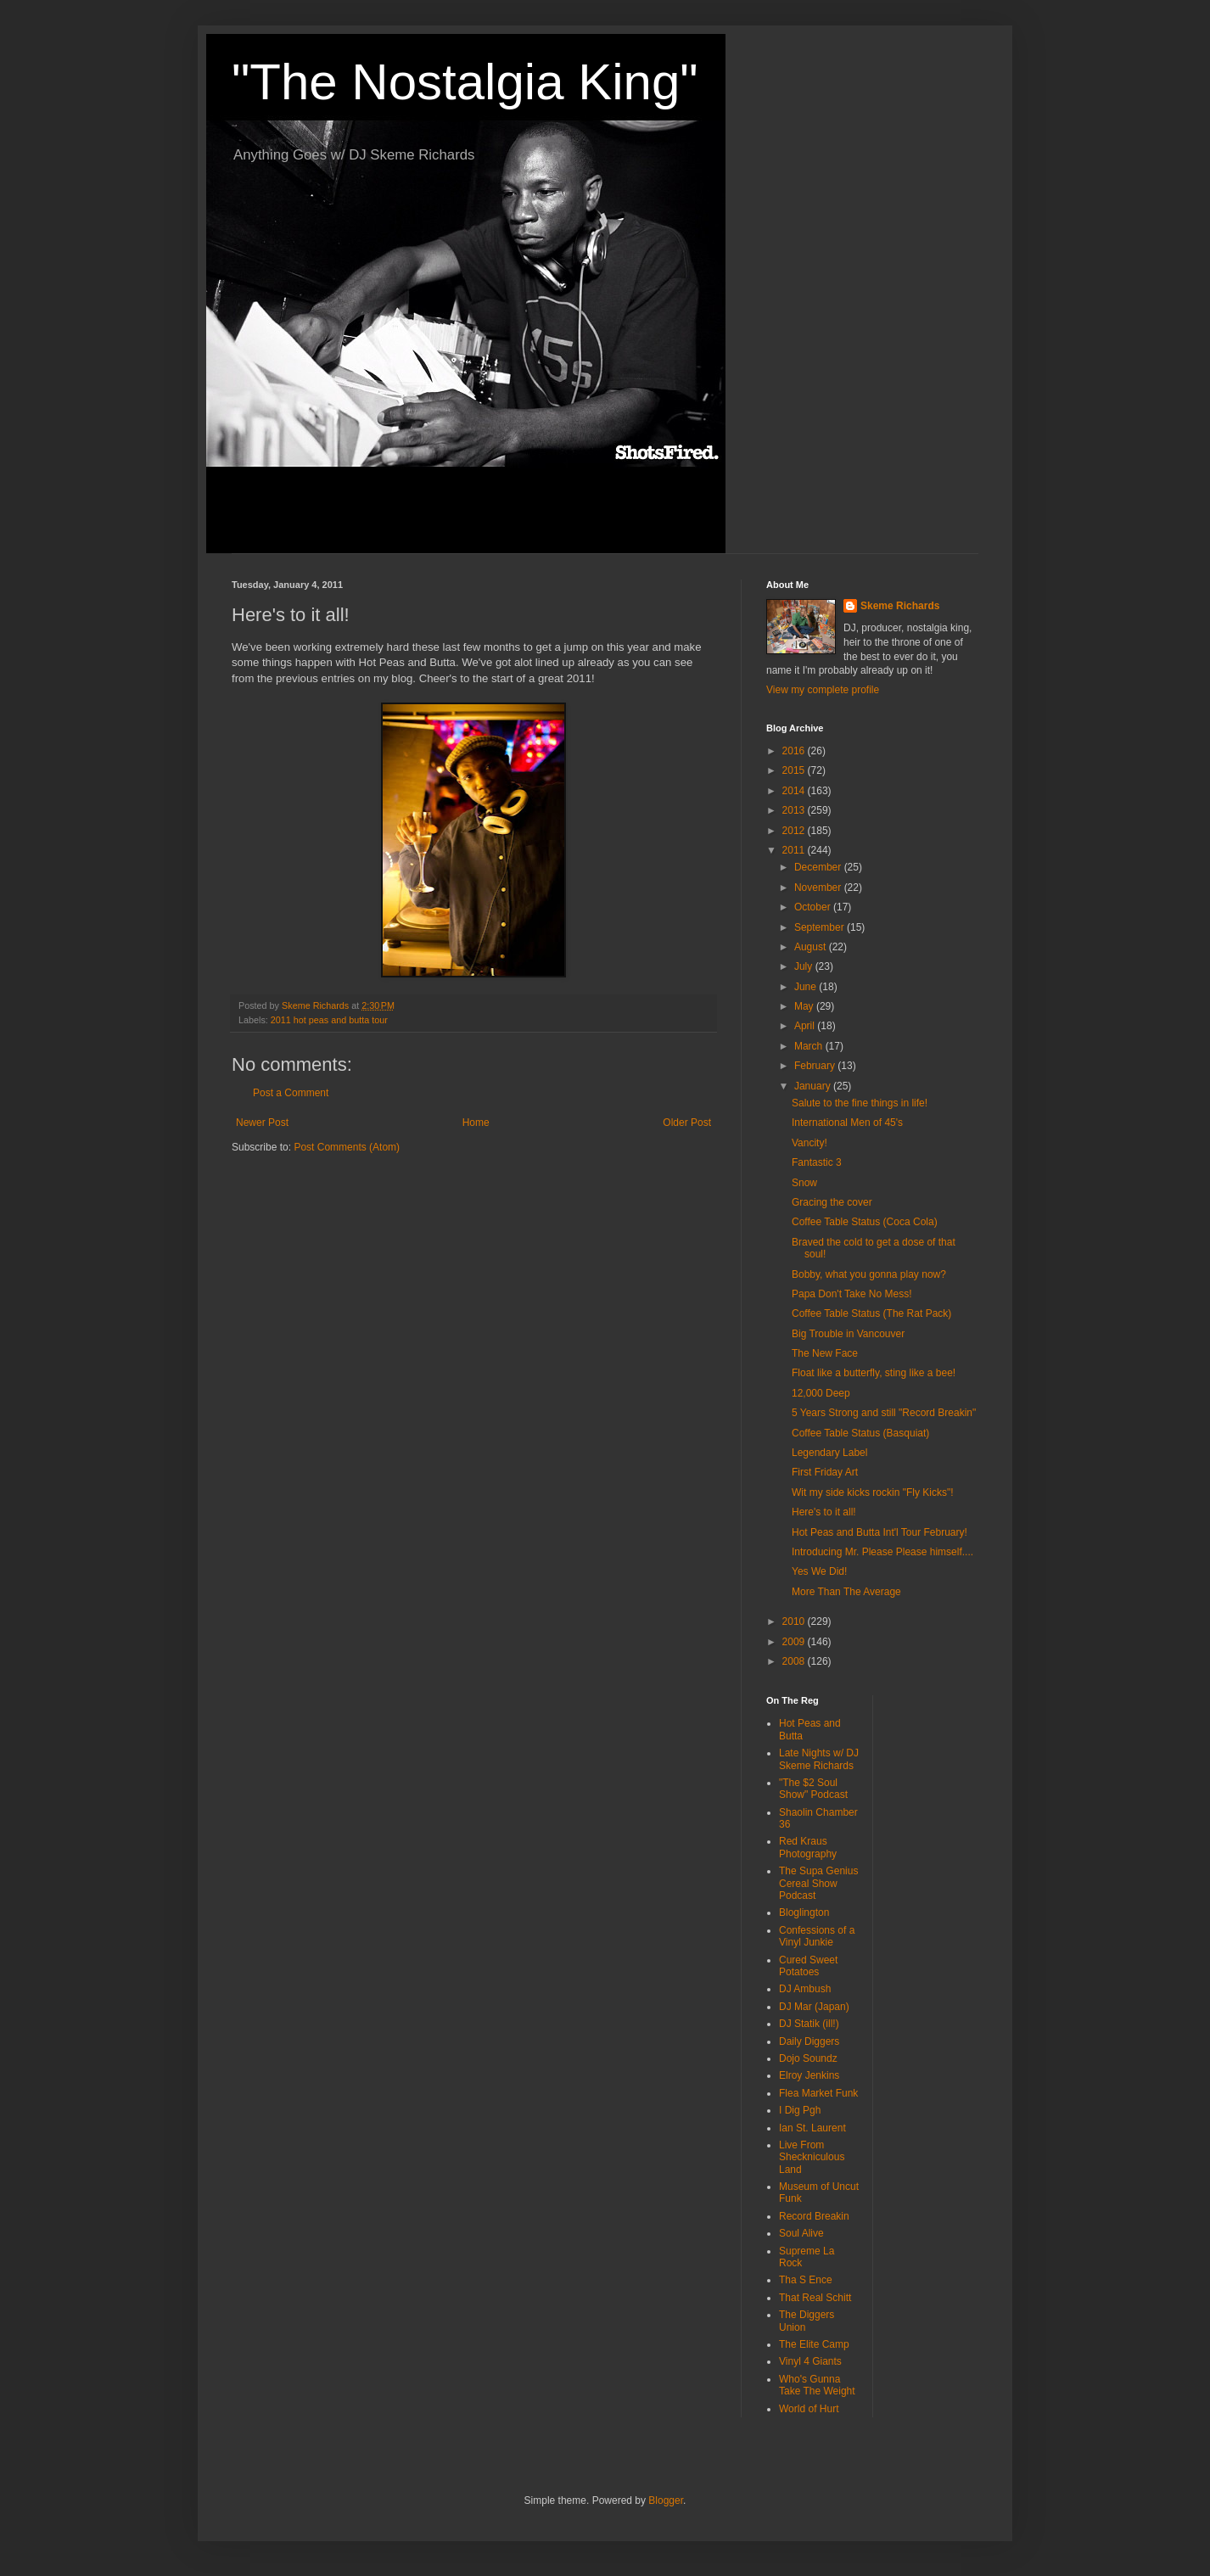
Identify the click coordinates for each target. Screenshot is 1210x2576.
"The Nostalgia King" (465, 81)
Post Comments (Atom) (347, 1147)
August (811, 947)
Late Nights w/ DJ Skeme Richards (819, 1759)
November (819, 887)
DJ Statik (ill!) (809, 2024)
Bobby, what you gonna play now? (869, 1274)
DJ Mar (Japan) (814, 2007)
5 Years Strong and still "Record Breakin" (884, 1413)
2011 (795, 850)
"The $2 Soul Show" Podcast (813, 1788)
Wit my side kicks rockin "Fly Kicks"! (873, 1492)
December (819, 867)
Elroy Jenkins (809, 2075)
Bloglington (804, 1912)
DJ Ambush (805, 1989)
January (813, 1086)
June (806, 987)
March (810, 1046)
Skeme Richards (899, 606)
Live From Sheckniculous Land (811, 2157)
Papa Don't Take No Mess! (851, 1294)
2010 (795, 1621)
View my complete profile (822, 690)
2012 (795, 831)
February (815, 1066)
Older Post (687, 1122)
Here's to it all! (824, 1512)
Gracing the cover (832, 1202)
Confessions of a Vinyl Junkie (816, 1936)
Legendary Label (829, 1453)
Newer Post (262, 1122)
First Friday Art (825, 1472)
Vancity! (809, 1143)
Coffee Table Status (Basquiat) (860, 1433)
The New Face (825, 1353)
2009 (795, 1642)
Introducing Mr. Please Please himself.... (882, 1552)
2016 (795, 751)
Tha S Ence (805, 2280)
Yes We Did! (819, 1571)
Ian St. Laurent (812, 2128)
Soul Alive (801, 2233)
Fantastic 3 (817, 1162)
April (805, 1026)
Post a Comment (290, 1093)
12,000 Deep (821, 1393)
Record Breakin (814, 2216)
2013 (795, 810)
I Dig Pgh (800, 2110)
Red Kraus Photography (808, 1847)
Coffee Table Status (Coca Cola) (865, 1222)
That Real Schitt (815, 2298)
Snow (804, 1183)
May (805, 1006)
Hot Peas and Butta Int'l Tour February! (879, 1532)
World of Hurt (808, 2409)
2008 (795, 1661)
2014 (795, 791)
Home (476, 1122)
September (820, 927)
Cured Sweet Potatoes (808, 1966)
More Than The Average (846, 1592)
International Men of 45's (847, 1122)
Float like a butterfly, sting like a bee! (873, 1373)
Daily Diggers (809, 2041)
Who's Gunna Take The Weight (817, 2385)
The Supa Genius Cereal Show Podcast (818, 1883)
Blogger (665, 2500)
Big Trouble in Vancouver (848, 1334)
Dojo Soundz (808, 2058)
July (804, 966)
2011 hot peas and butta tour (329, 1020)
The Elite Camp (814, 2344)
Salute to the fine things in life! (859, 1103)
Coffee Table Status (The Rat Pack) (871, 1313)
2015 (795, 770)
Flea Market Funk (818, 2093)
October (813, 907)
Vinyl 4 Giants (810, 2361)
